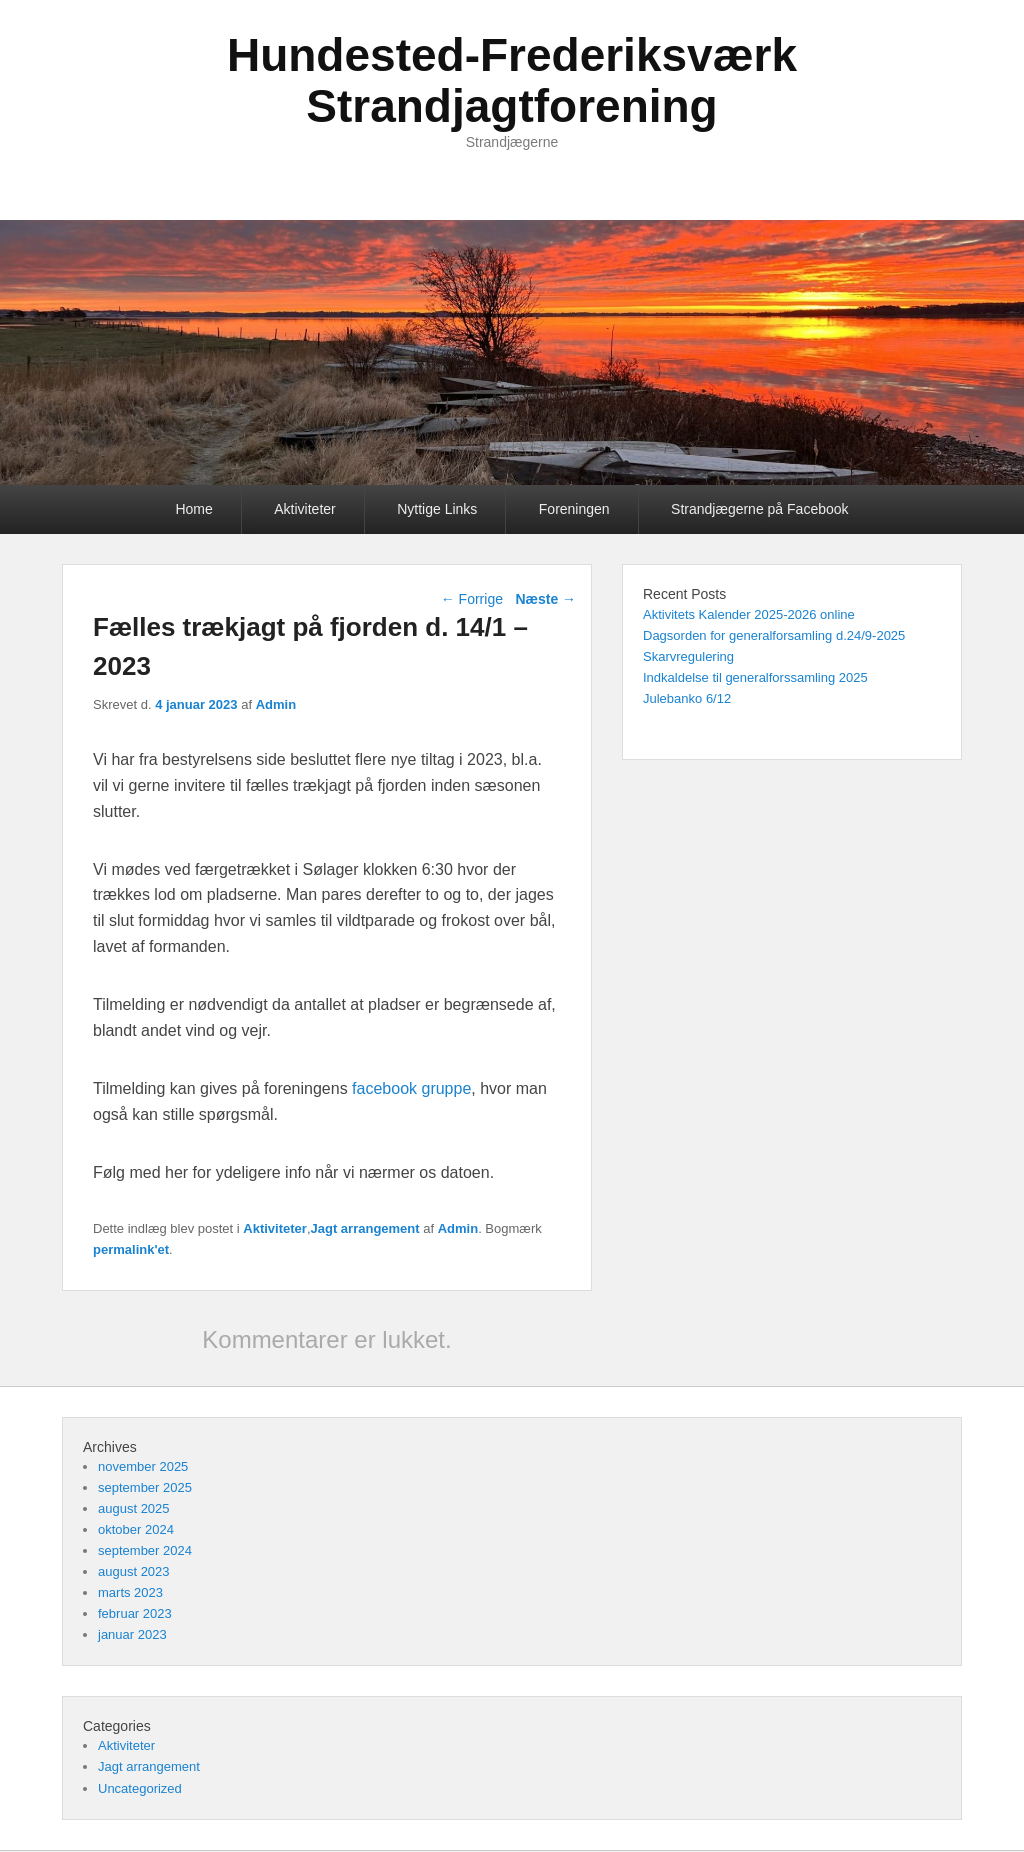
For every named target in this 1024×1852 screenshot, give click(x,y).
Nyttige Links (437, 509)
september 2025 (145, 1487)
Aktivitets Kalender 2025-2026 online (749, 614)
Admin (276, 704)
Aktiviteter (304, 509)
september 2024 (145, 1550)
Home (193, 509)
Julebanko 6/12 (687, 698)
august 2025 (134, 1508)
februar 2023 (135, 1613)
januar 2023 (132, 1634)
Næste (545, 599)
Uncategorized (140, 1788)
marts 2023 (130, 1592)
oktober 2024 (136, 1529)
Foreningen (574, 509)
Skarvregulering (688, 656)
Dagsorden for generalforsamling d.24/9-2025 (774, 635)
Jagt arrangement (365, 1228)
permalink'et (131, 1249)
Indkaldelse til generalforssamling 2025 (755, 677)
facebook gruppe (411, 1088)
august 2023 (134, 1571)
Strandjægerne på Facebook (759, 509)
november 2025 (143, 1466)
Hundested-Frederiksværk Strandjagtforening (512, 80)
